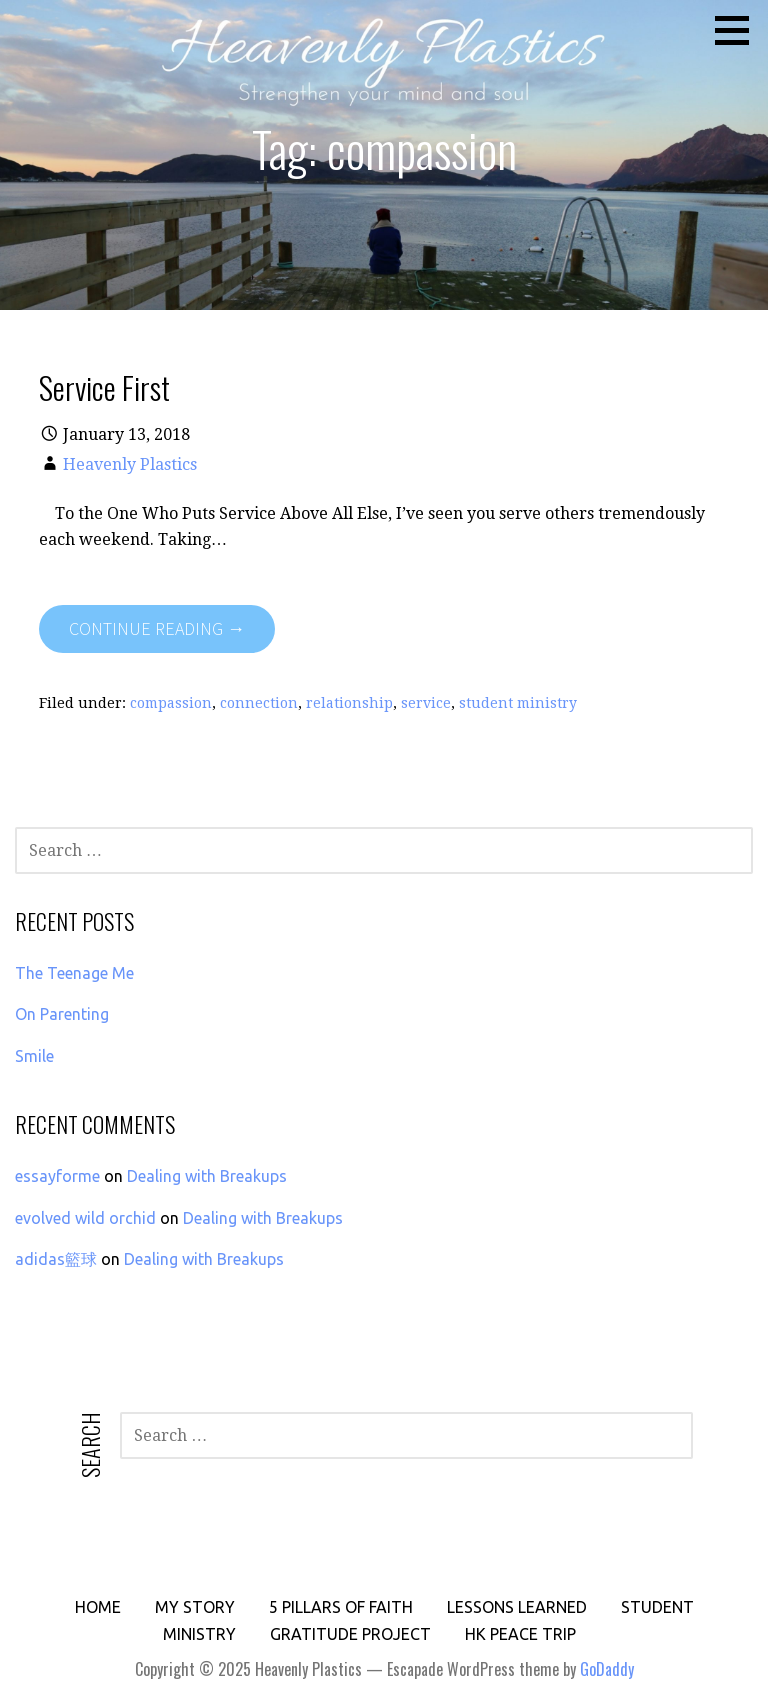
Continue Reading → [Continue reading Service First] (157, 628)
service (426, 703)
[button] (739, 30)
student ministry (518, 703)
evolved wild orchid (85, 1218)
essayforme (57, 1176)
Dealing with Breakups (207, 1176)
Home (98, 1607)
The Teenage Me (74, 973)
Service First (104, 387)
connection (259, 703)
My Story (195, 1607)
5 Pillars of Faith (341, 1607)
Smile (34, 1056)
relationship (349, 703)
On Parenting (62, 1014)
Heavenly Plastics (130, 464)
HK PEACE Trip (520, 1634)
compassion (171, 703)
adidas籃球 (56, 1259)
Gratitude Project (350, 1634)
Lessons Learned (517, 1607)
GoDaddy (607, 1669)
